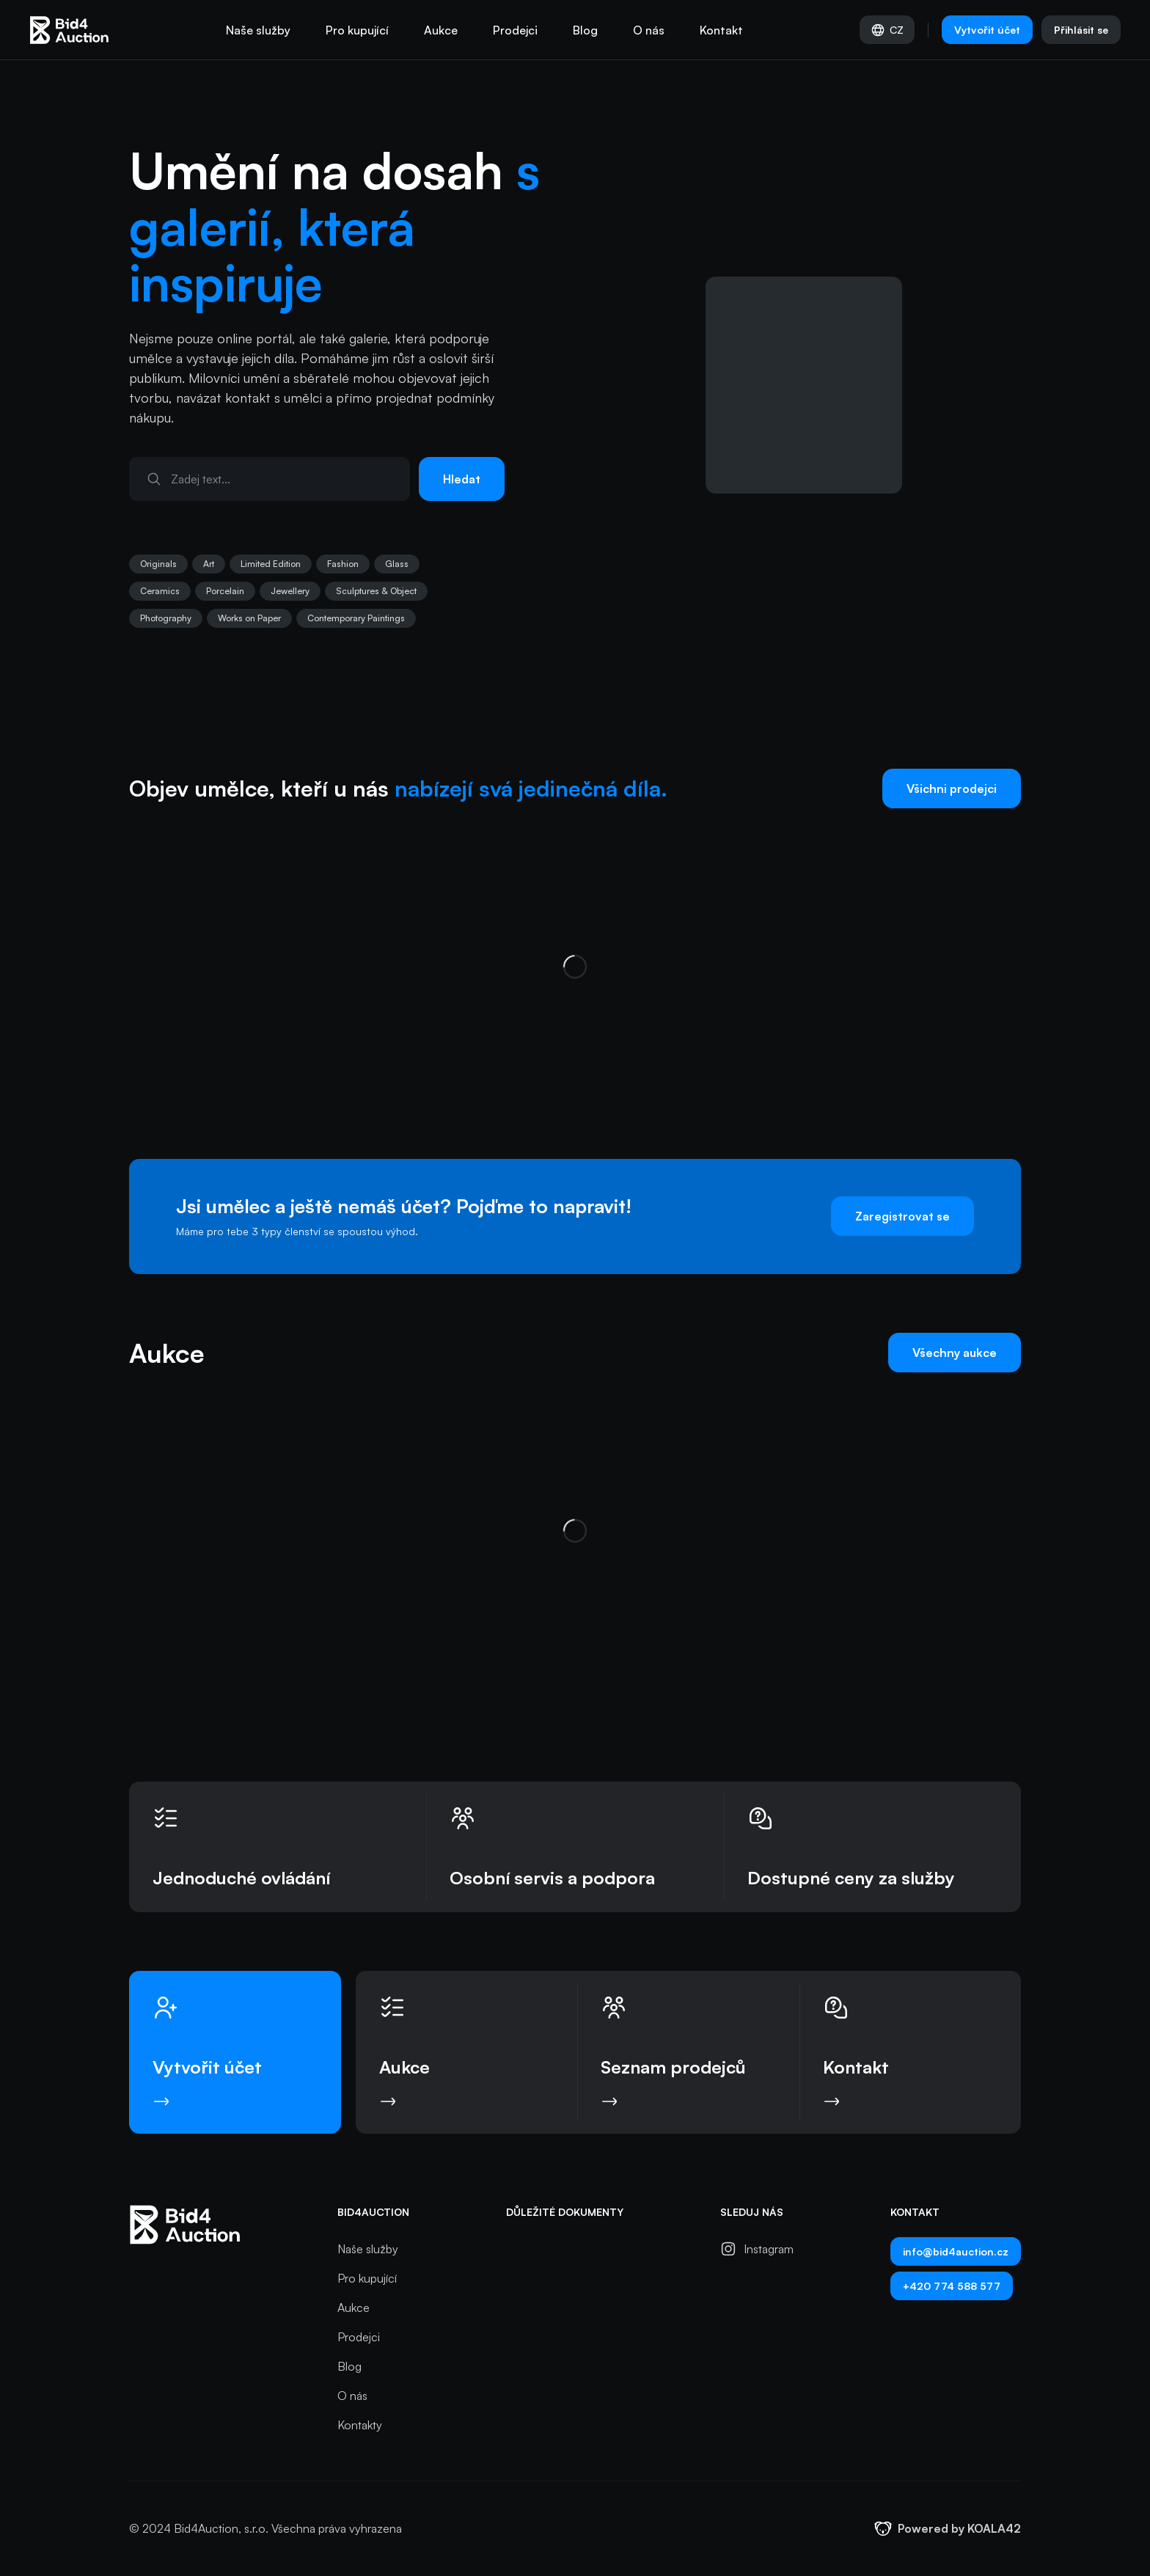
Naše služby (258, 30)
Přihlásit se (1081, 29)
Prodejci (515, 30)
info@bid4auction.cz (955, 2251)
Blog (585, 30)
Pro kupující (357, 30)
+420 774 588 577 (951, 2286)
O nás (648, 30)
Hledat (461, 479)
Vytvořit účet (987, 29)
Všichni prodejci (952, 788)
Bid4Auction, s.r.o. (221, 2528)
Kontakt (721, 30)
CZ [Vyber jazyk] (887, 30)
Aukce (441, 30)
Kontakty (359, 2425)
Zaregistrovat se (902, 1216)
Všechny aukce (954, 1352)
